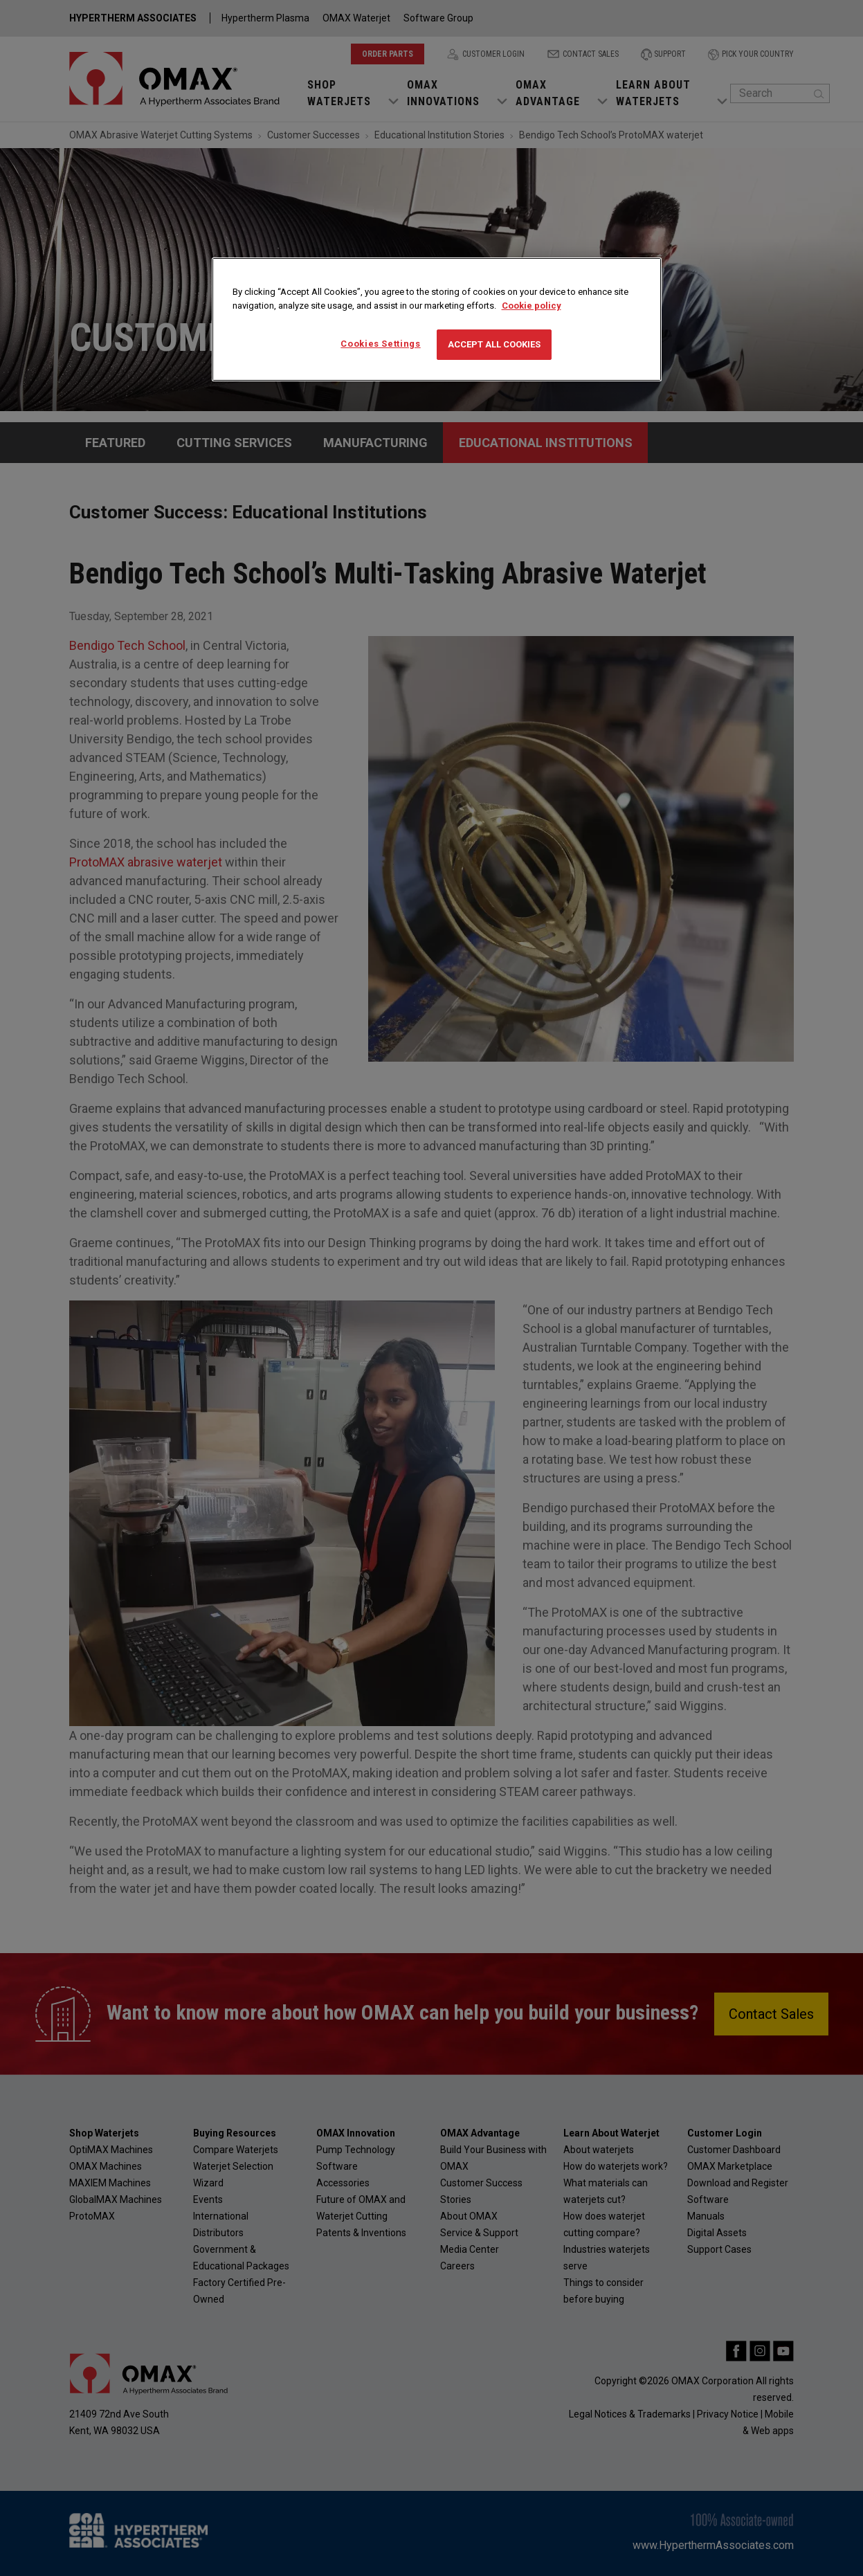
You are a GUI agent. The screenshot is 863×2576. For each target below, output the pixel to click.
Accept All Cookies (494, 344)
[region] (437, 319)
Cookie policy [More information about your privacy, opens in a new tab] (531, 305)
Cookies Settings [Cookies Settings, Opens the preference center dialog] (380, 343)
